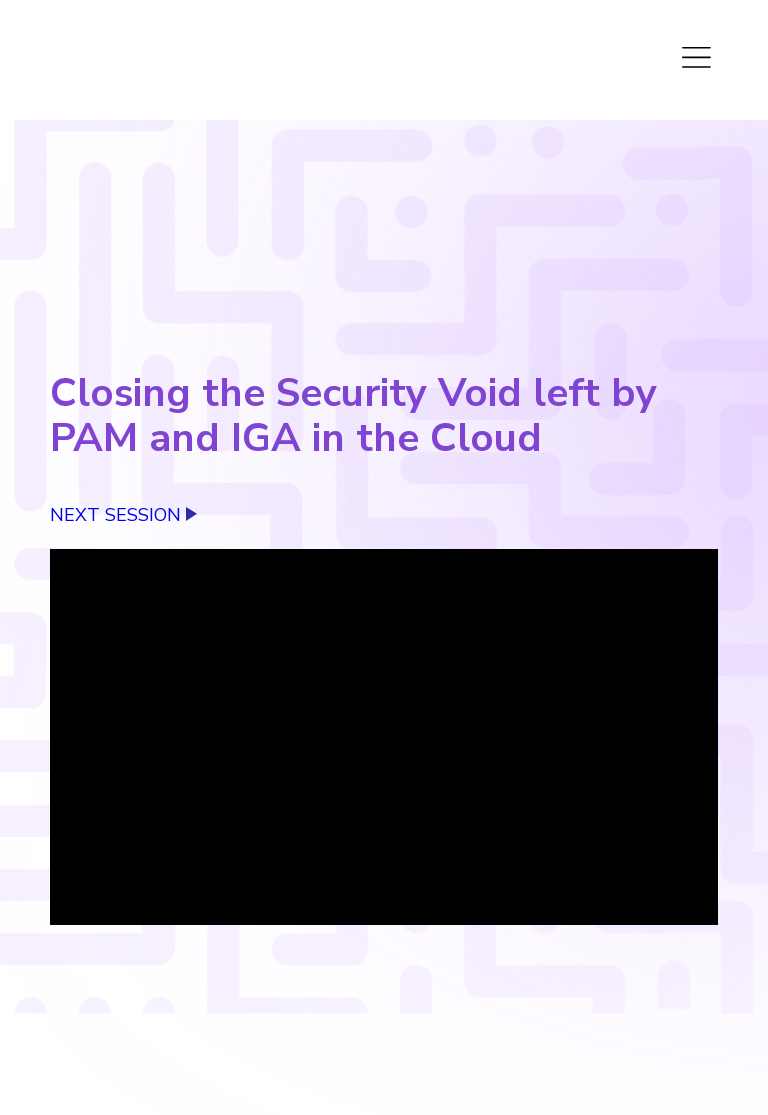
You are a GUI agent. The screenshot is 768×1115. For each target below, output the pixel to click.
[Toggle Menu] (698, 54)
